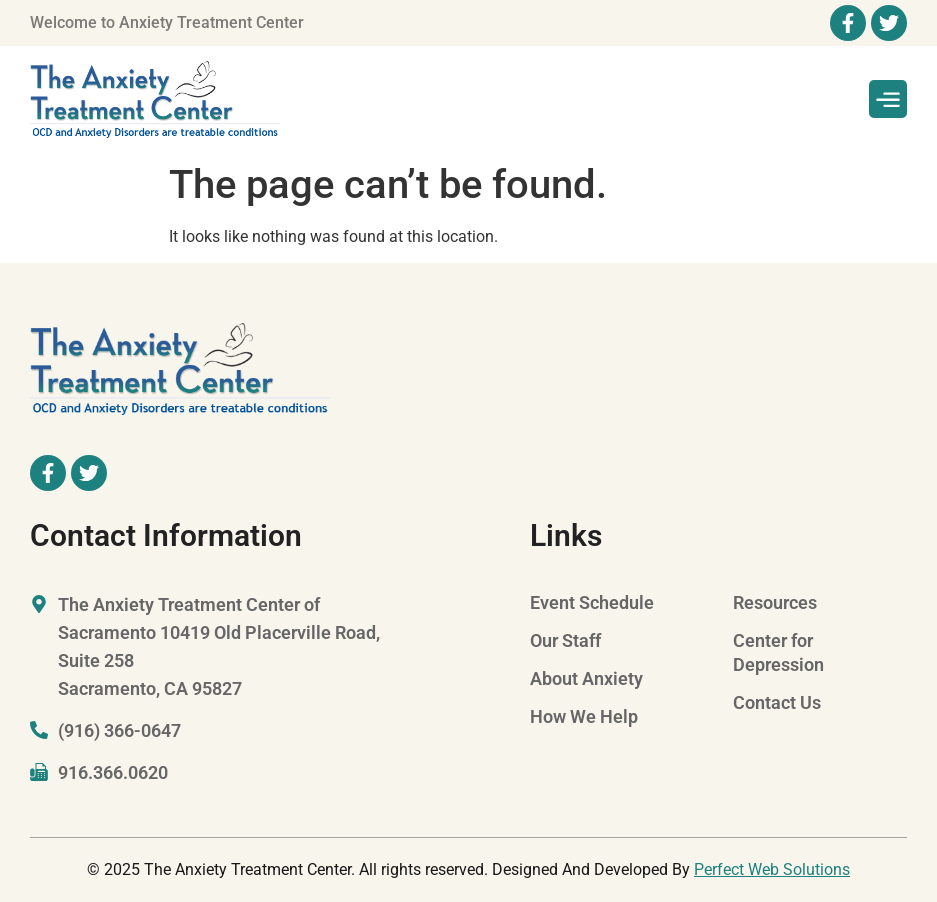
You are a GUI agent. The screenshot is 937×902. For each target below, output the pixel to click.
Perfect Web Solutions (772, 869)
